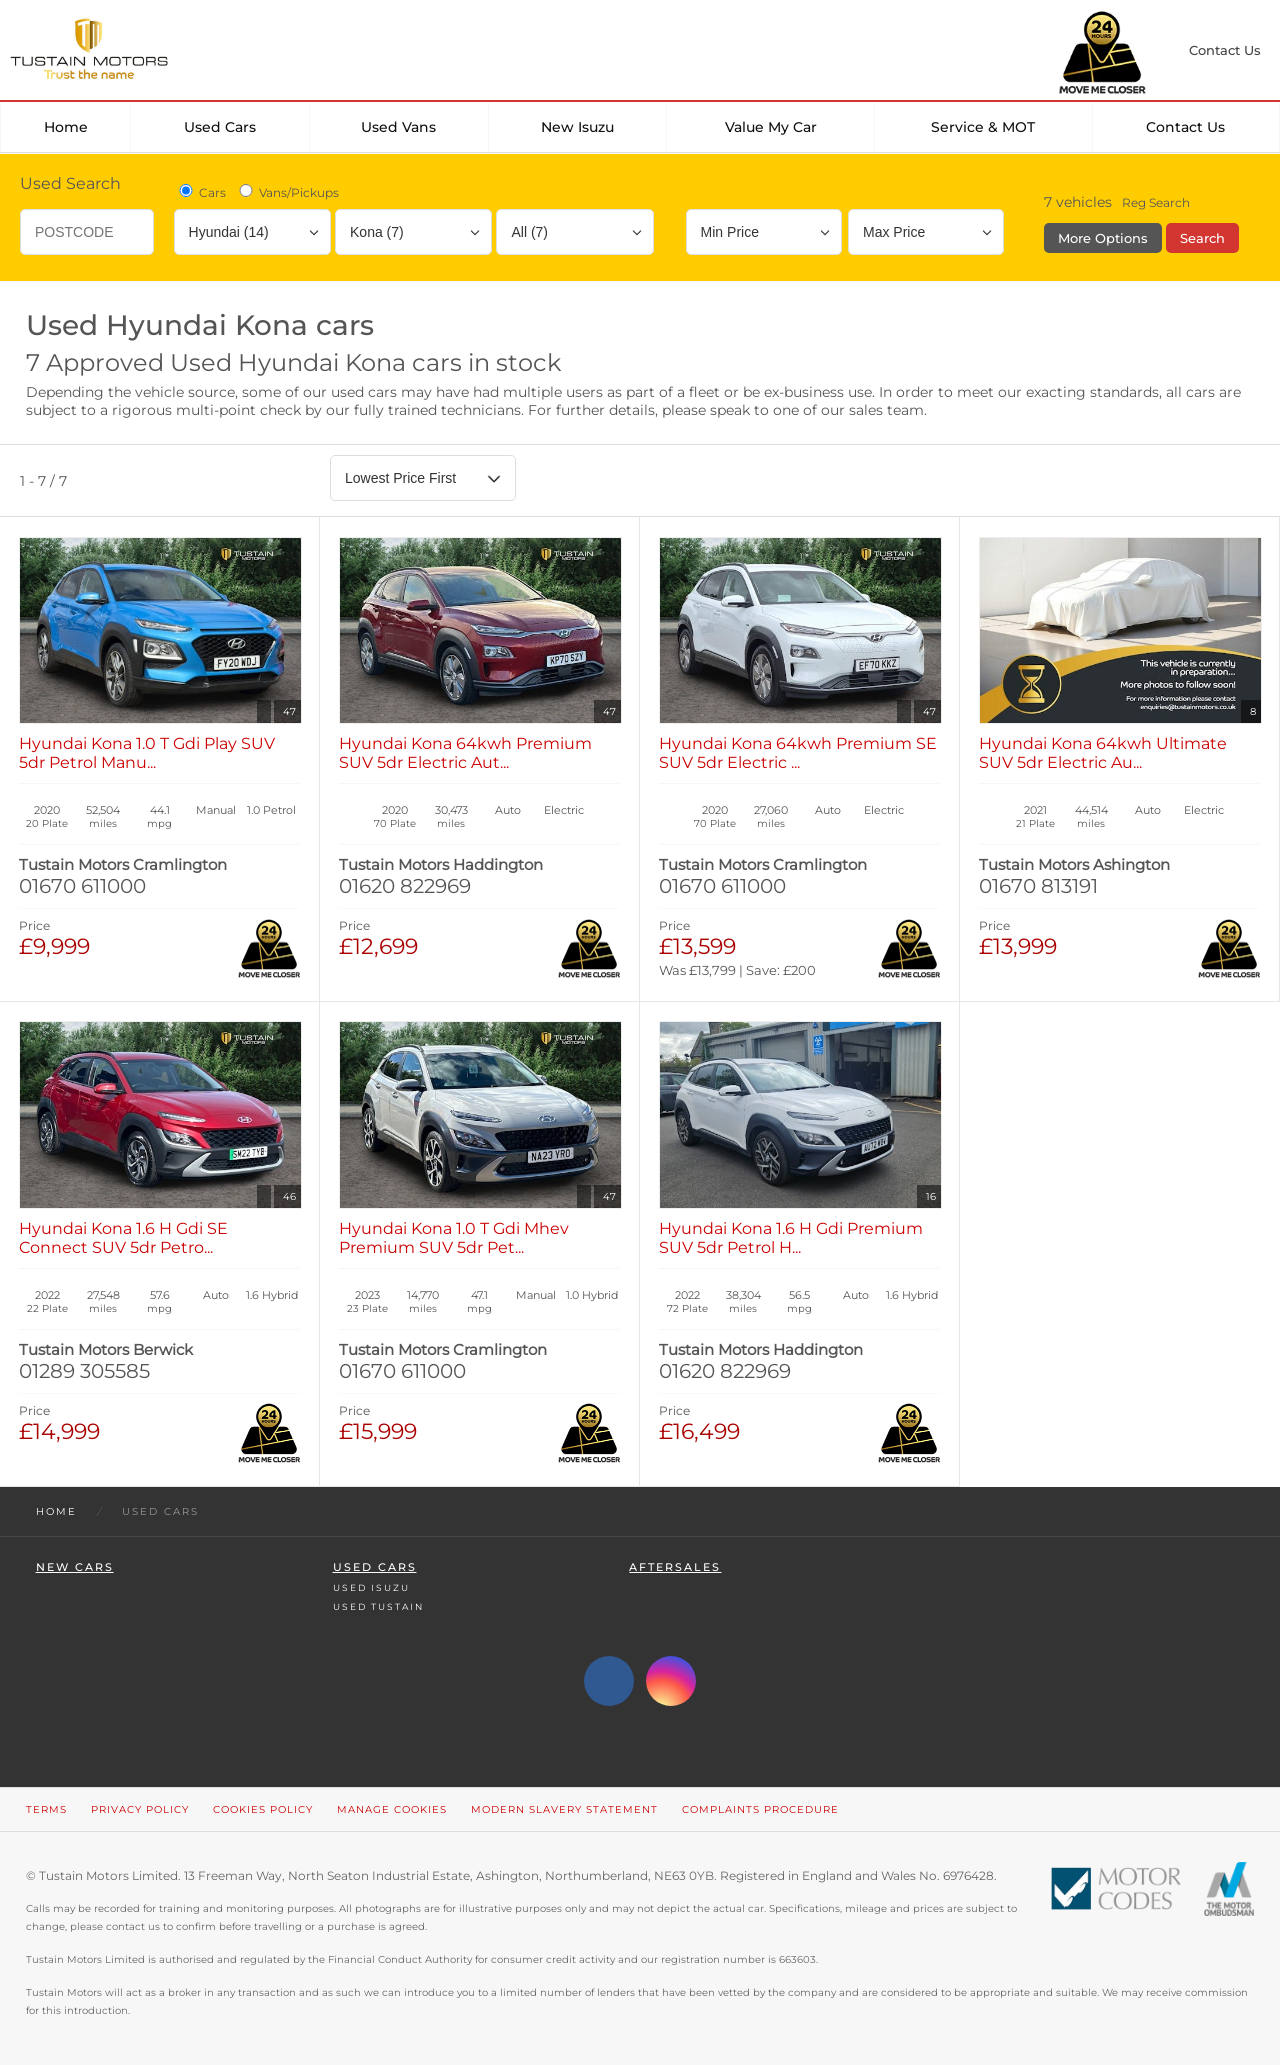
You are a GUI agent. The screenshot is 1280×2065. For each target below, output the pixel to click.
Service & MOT (983, 127)
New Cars (75, 1567)
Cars (201, 192)
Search (1202, 238)
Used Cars (220, 127)
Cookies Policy (263, 1809)
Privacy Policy (140, 1809)
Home (66, 127)
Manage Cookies (392, 1809)
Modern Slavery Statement (564, 1809)
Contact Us (1185, 127)
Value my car (771, 127)
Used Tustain (378, 1606)
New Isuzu (577, 127)
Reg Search (1156, 202)
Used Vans (398, 127)
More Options (1103, 238)
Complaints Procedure (760, 1809)
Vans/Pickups (287, 192)
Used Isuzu (371, 1587)
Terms (46, 1809)
